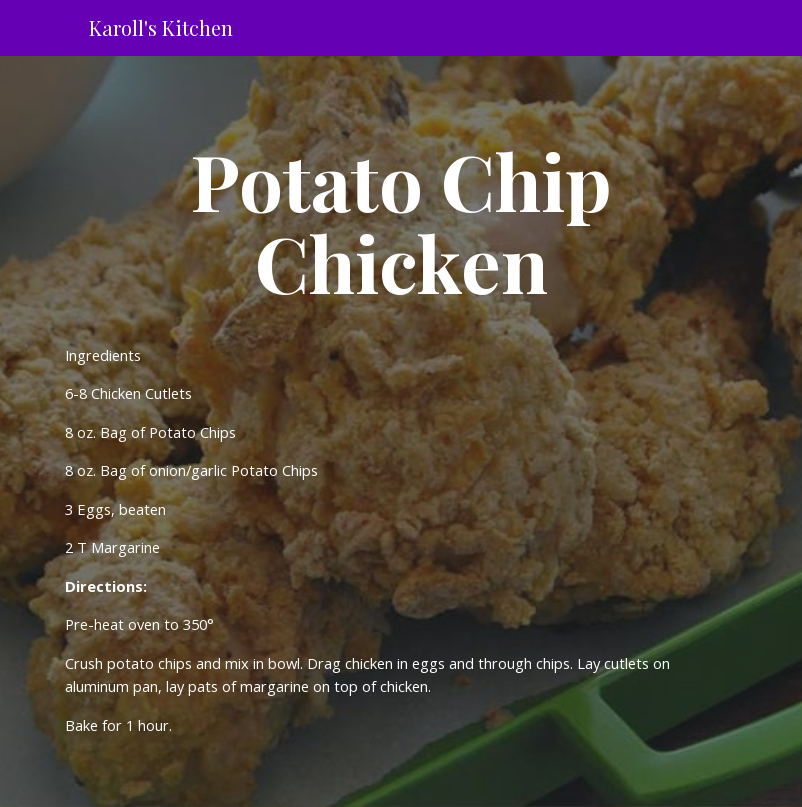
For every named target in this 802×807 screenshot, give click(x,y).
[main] (401, 221)
